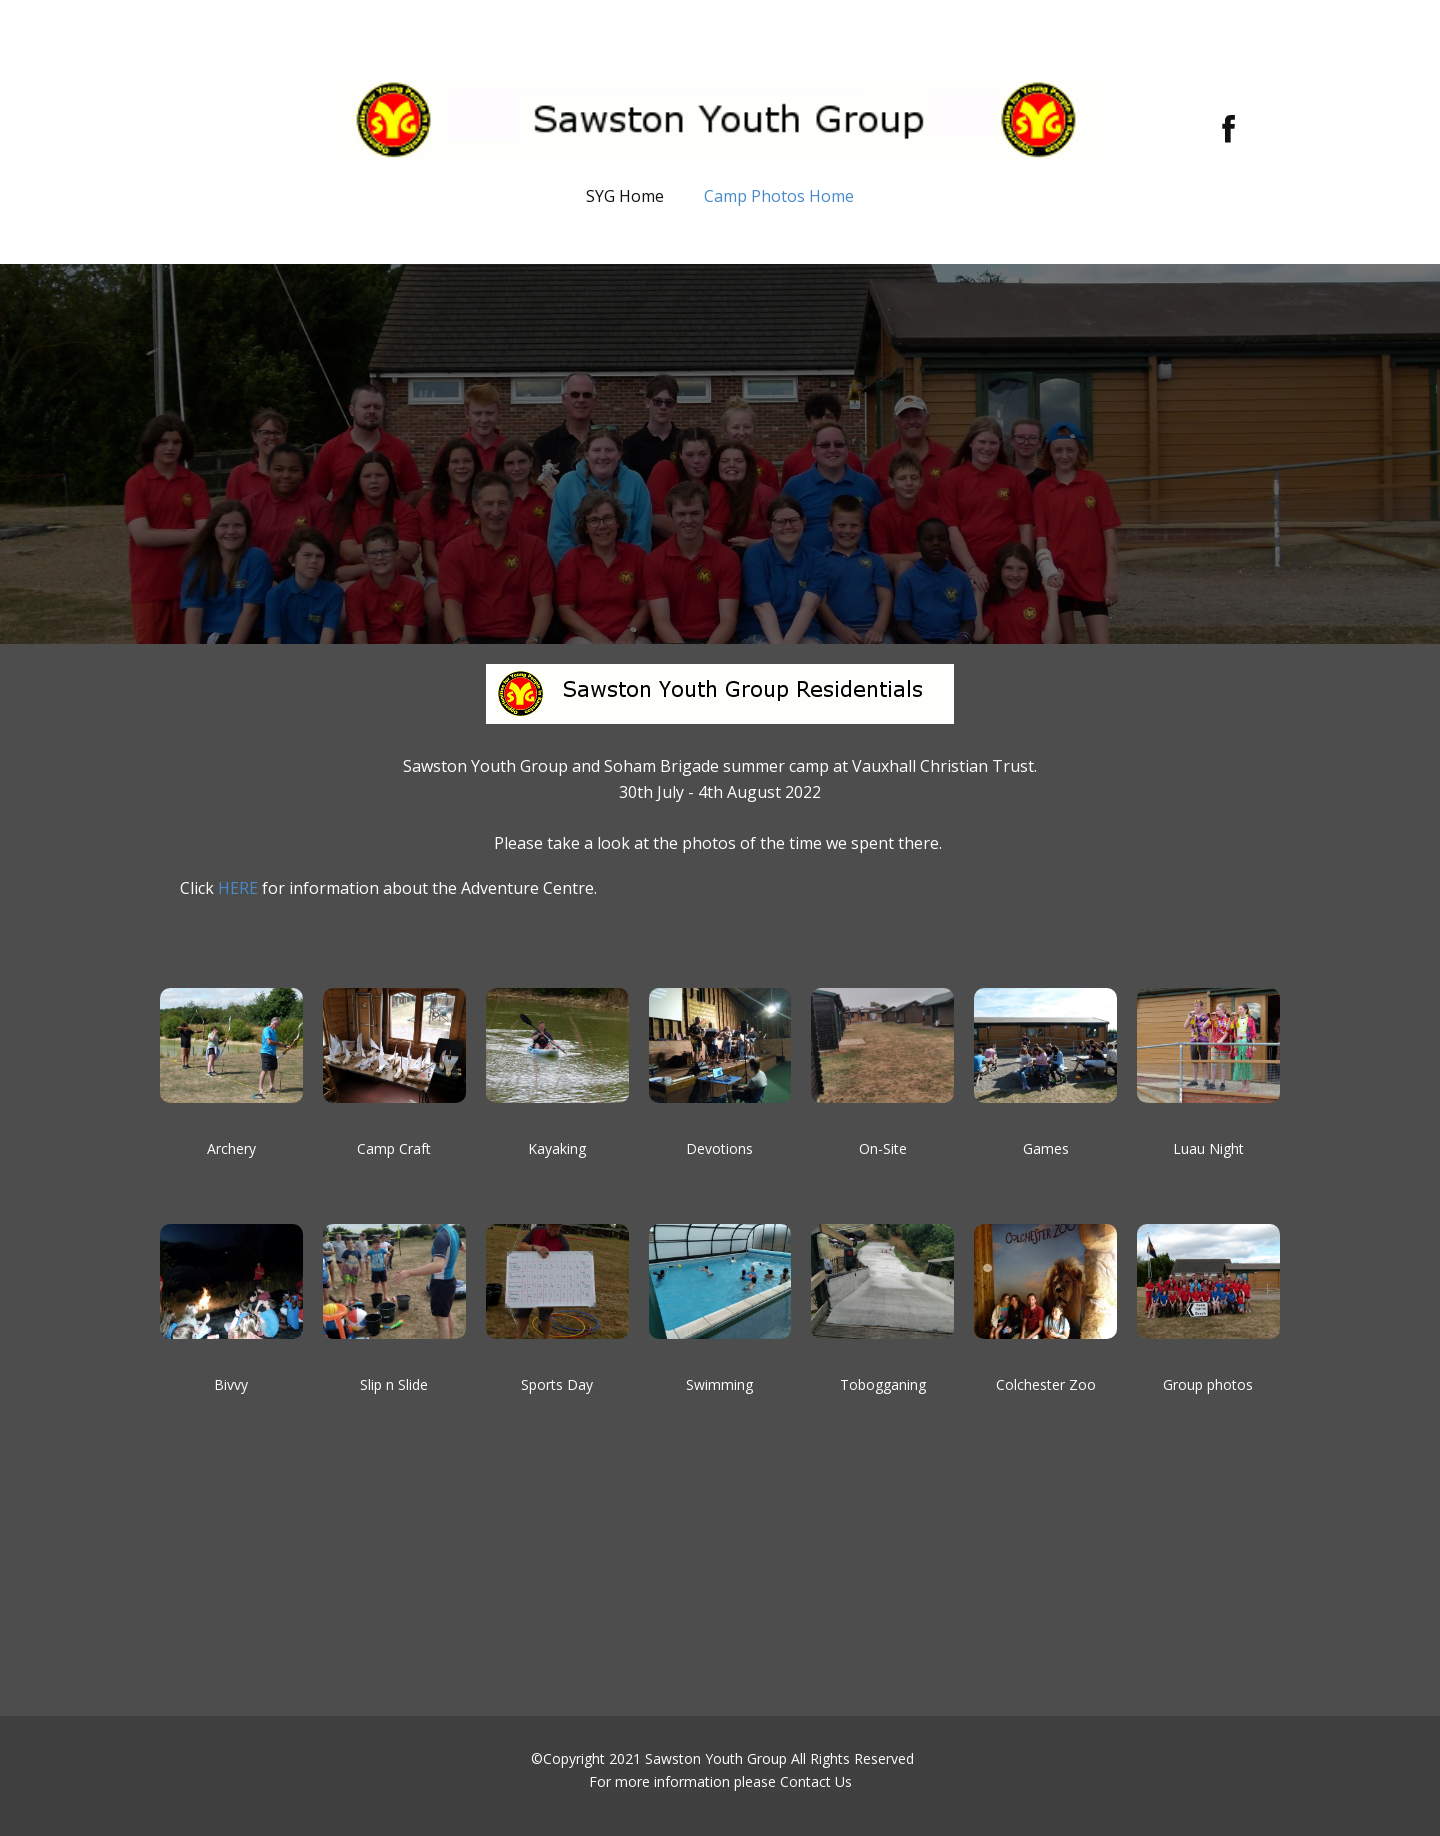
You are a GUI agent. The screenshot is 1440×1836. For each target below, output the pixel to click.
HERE (238, 888)
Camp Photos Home (779, 196)
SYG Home (625, 196)
